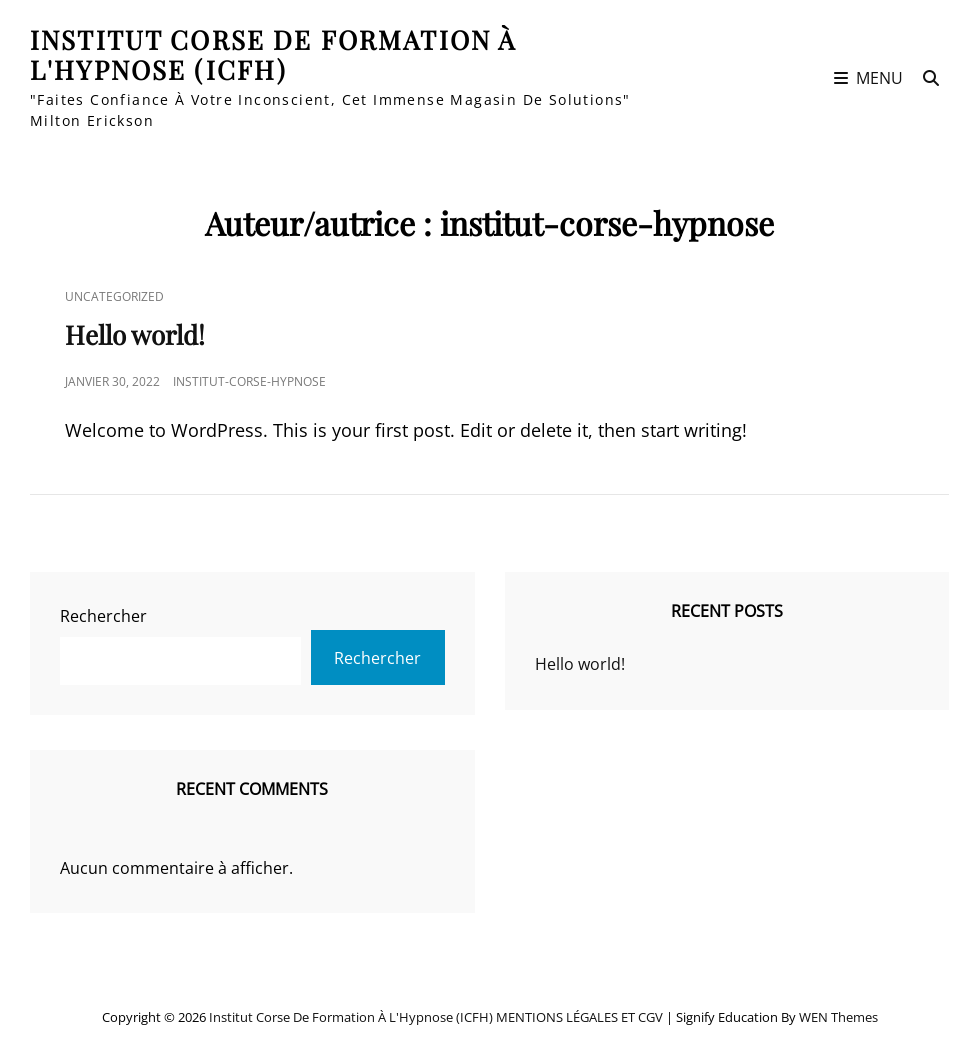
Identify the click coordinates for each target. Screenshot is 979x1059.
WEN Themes (838, 1017)
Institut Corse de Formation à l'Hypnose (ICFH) (273, 54)
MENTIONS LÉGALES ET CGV (579, 1017)
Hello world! (135, 334)
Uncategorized (114, 296)
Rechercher (103, 616)
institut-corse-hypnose (249, 381)
